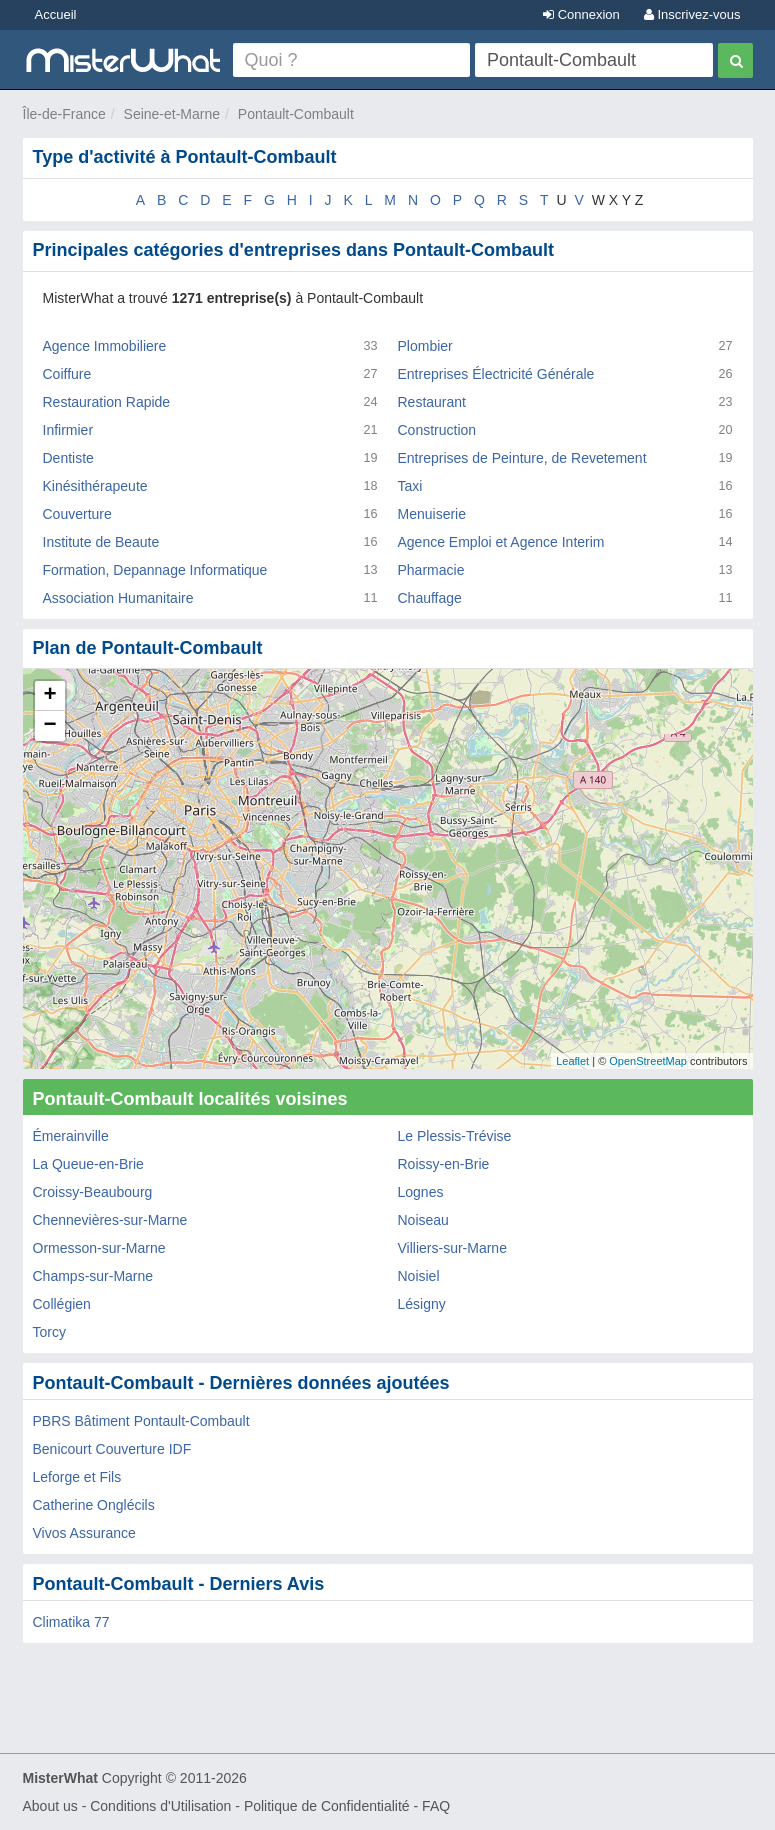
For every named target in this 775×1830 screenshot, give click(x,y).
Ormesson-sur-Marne (99, 1248)
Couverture (77, 514)
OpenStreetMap (648, 1061)
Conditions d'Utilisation (160, 1806)
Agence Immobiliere (105, 346)
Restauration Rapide (107, 402)
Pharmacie (431, 570)
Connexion (581, 14)
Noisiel (419, 1276)
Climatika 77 (71, 1622)
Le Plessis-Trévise (455, 1136)
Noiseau (423, 1220)
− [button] (49, 726)
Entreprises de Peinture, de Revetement (522, 458)
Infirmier (68, 430)
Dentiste (68, 458)
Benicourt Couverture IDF (112, 1449)
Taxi (410, 486)
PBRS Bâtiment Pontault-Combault (141, 1421)
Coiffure (67, 374)
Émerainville (71, 1136)
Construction (437, 430)
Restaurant (432, 402)
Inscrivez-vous (692, 14)
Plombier (425, 346)
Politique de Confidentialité (327, 1806)
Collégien (62, 1304)
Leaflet (572, 1061)
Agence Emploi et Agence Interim (501, 542)
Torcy (49, 1332)
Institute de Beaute (101, 542)
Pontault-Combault (296, 114)
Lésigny (422, 1304)
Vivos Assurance (84, 1533)
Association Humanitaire (118, 598)
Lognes (421, 1192)
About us (50, 1806)
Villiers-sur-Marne (452, 1248)
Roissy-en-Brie (444, 1164)
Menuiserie (432, 514)
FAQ (436, 1806)
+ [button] (49, 696)
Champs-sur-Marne (93, 1276)
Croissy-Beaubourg (93, 1192)
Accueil (56, 14)
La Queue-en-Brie (88, 1164)
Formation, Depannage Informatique (155, 570)
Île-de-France (64, 114)
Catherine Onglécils (94, 1505)
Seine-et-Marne (172, 114)
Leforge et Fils (77, 1477)
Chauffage (430, 598)
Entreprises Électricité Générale (496, 374)
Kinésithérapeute (95, 486)
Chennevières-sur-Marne (110, 1220)
